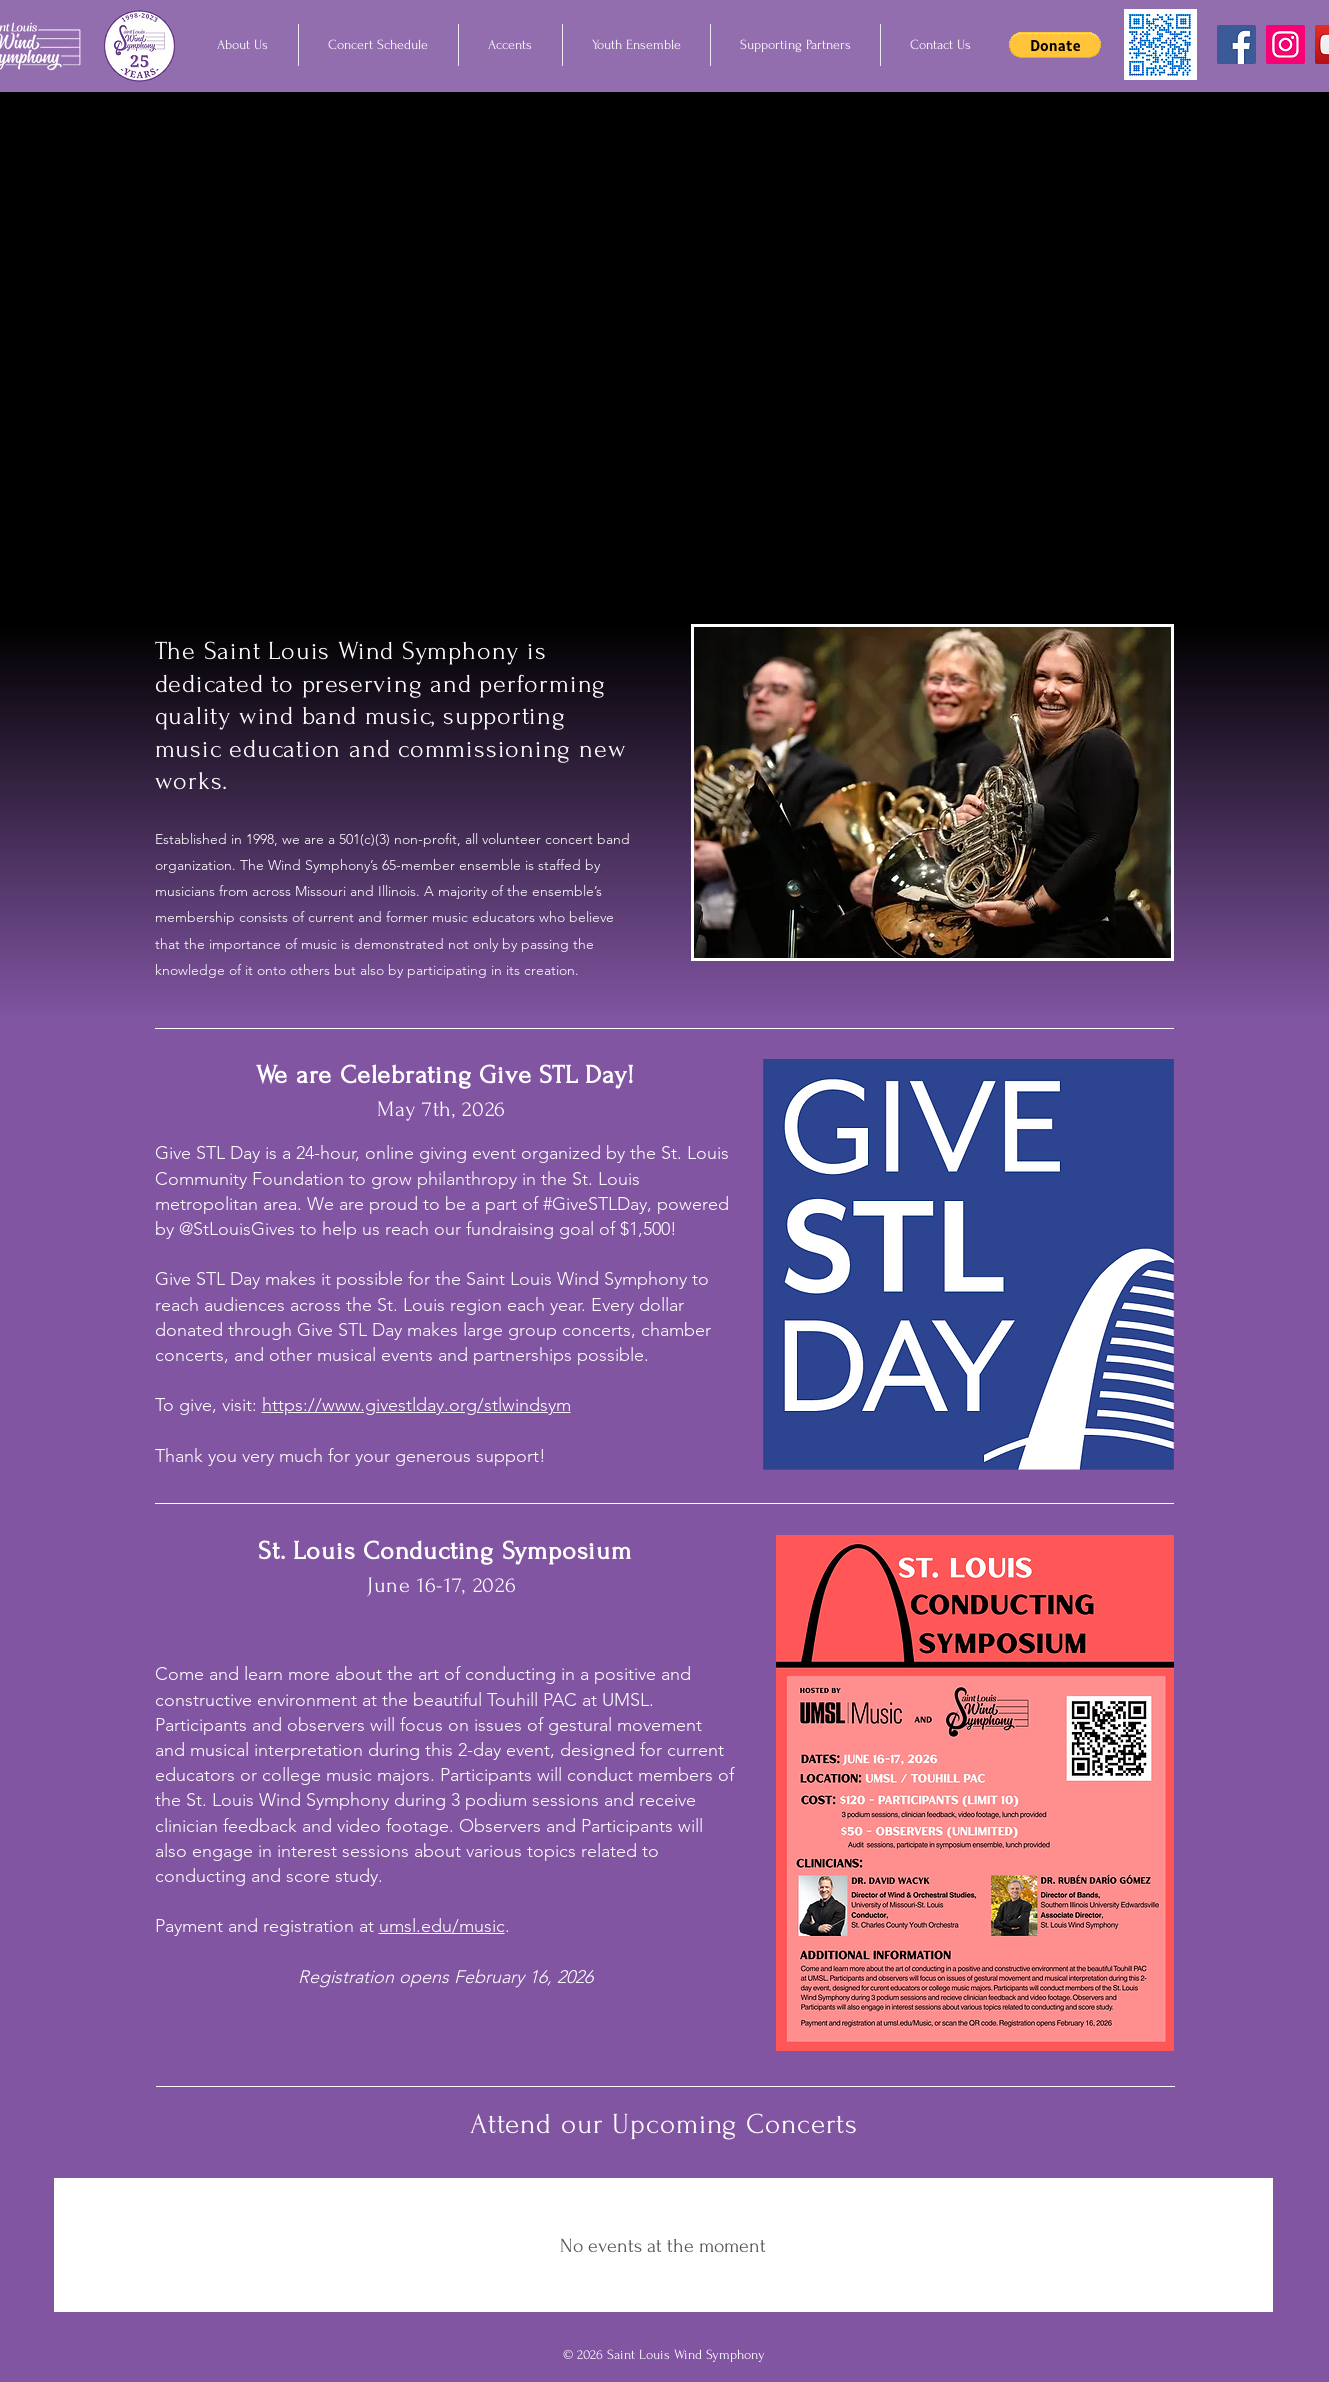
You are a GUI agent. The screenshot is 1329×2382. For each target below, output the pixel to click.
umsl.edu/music (442, 1926)
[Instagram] (1285, 44)
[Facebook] (1236, 44)
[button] (243, 45)
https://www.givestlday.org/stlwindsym (416, 1405)
